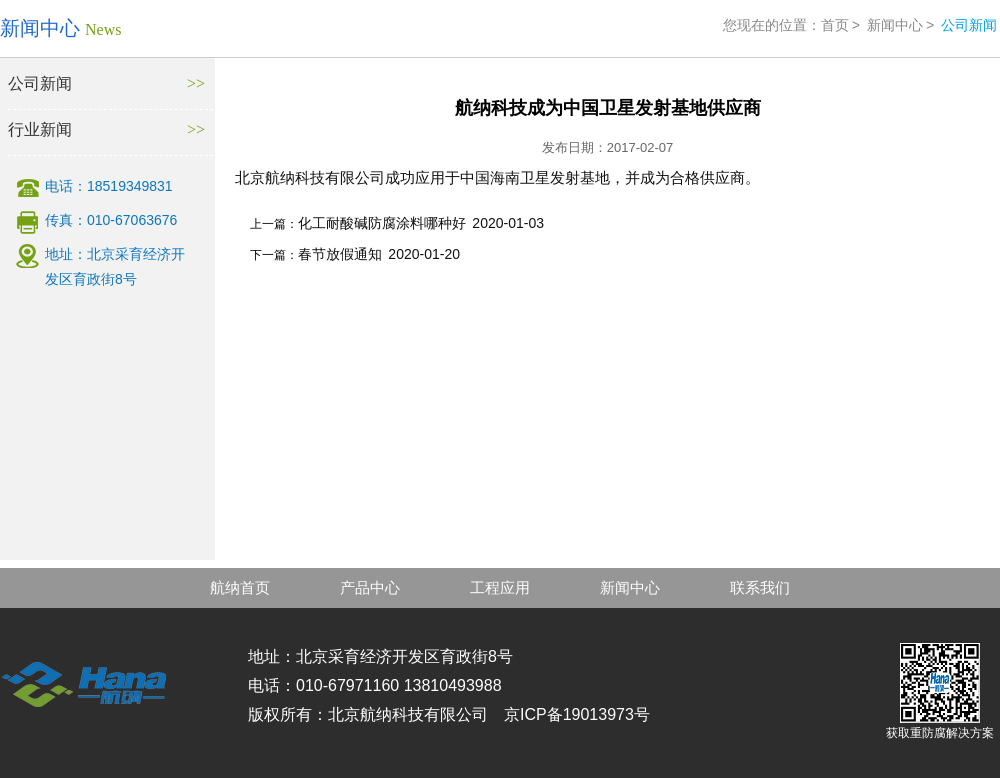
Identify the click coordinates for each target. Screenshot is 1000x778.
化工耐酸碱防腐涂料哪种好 (382, 223)
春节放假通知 (340, 254)
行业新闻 (40, 129)
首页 (835, 25)
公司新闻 (40, 83)
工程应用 (500, 587)
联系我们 (760, 587)
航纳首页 (240, 587)
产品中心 (370, 587)
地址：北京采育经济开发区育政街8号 (115, 266)
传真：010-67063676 (111, 220)
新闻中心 (895, 25)
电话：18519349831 (109, 186)
